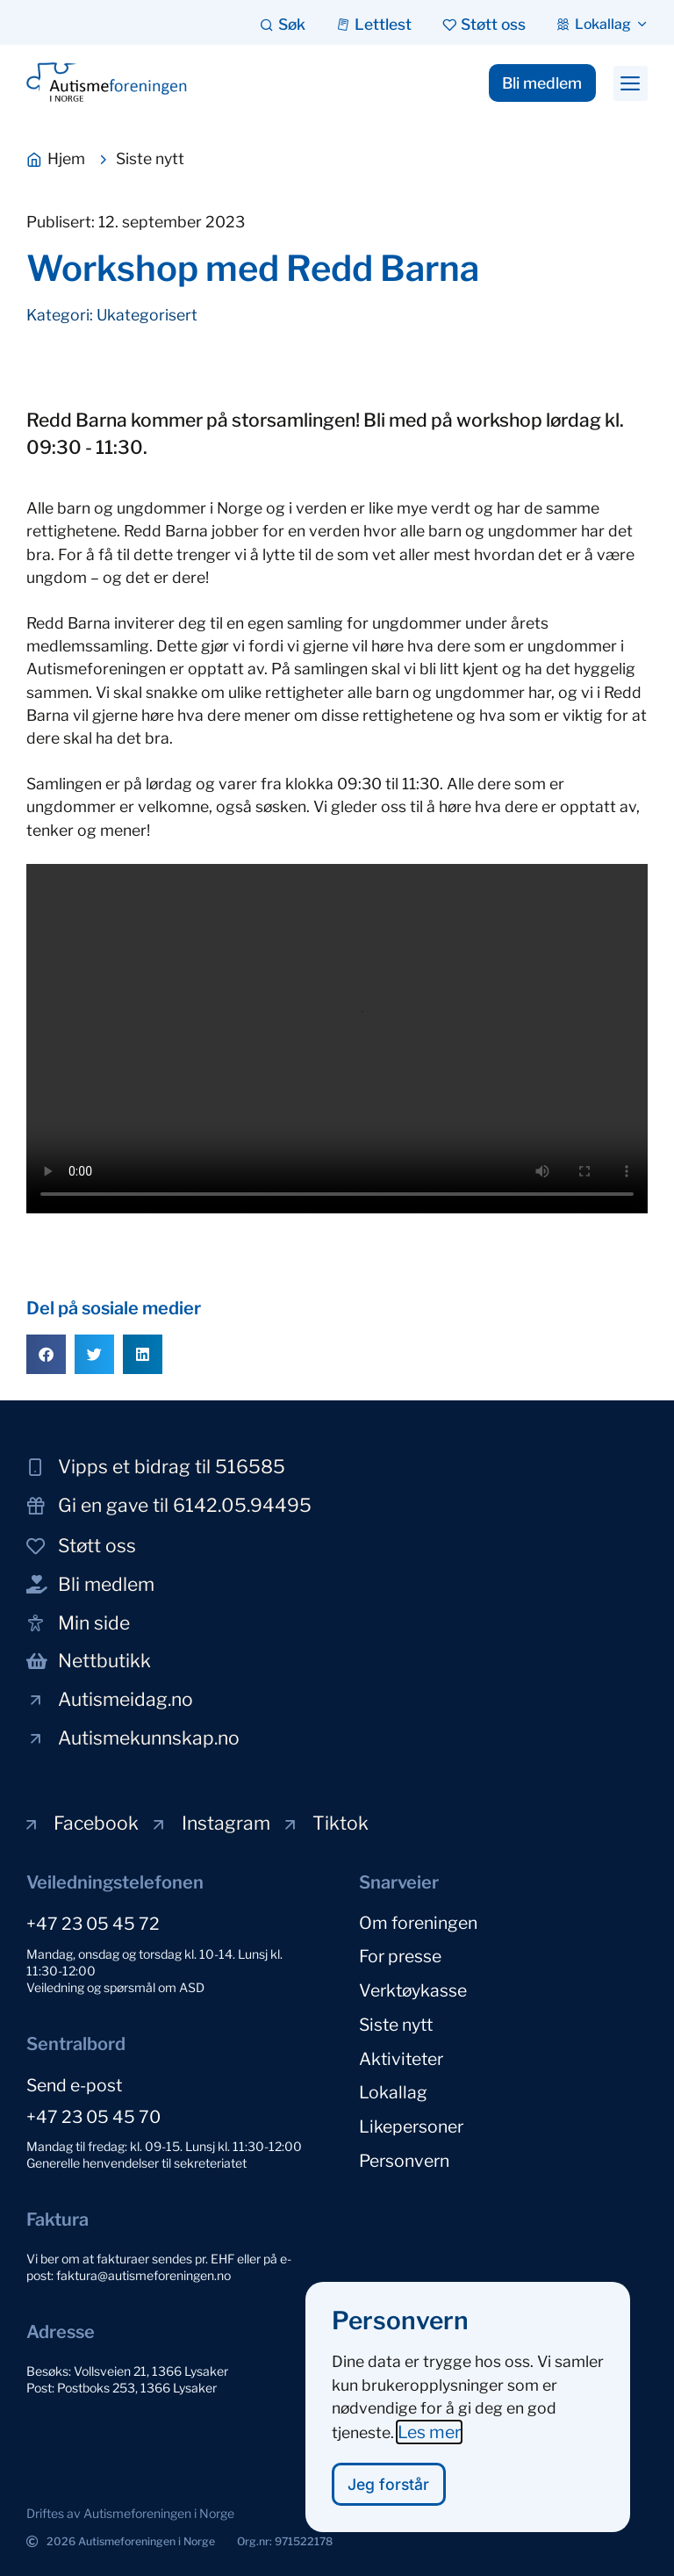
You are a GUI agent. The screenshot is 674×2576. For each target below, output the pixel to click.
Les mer (429, 2432)
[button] (630, 83)
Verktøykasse (413, 1988)
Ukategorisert (147, 315)
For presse (400, 1955)
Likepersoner (411, 2122)
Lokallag (393, 2088)
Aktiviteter (401, 2055)
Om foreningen (418, 1921)
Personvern (404, 2155)
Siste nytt (396, 2022)
